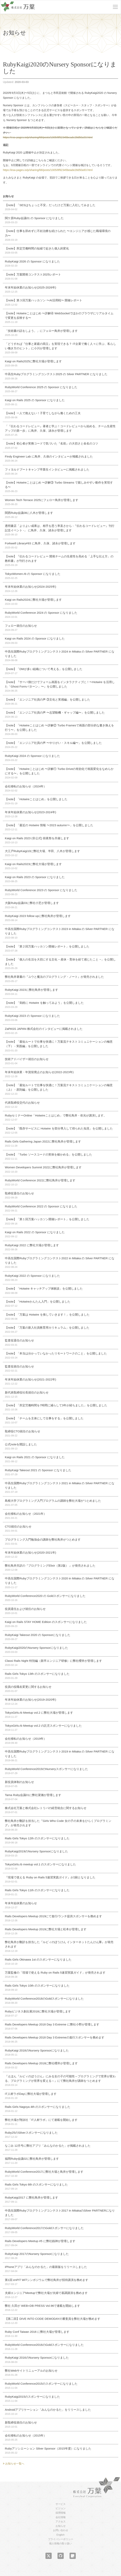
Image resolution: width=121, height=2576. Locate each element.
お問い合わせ (60, 2530)
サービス (61, 2504)
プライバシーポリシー (60, 2539)
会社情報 (61, 2517)
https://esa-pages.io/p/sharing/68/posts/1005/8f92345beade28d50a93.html (48, 137)
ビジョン (61, 2508)
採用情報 (61, 2513)
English (60, 2534)
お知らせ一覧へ (13, 2463)
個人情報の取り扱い (60, 2543)
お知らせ (61, 2526)
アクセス (61, 2521)
